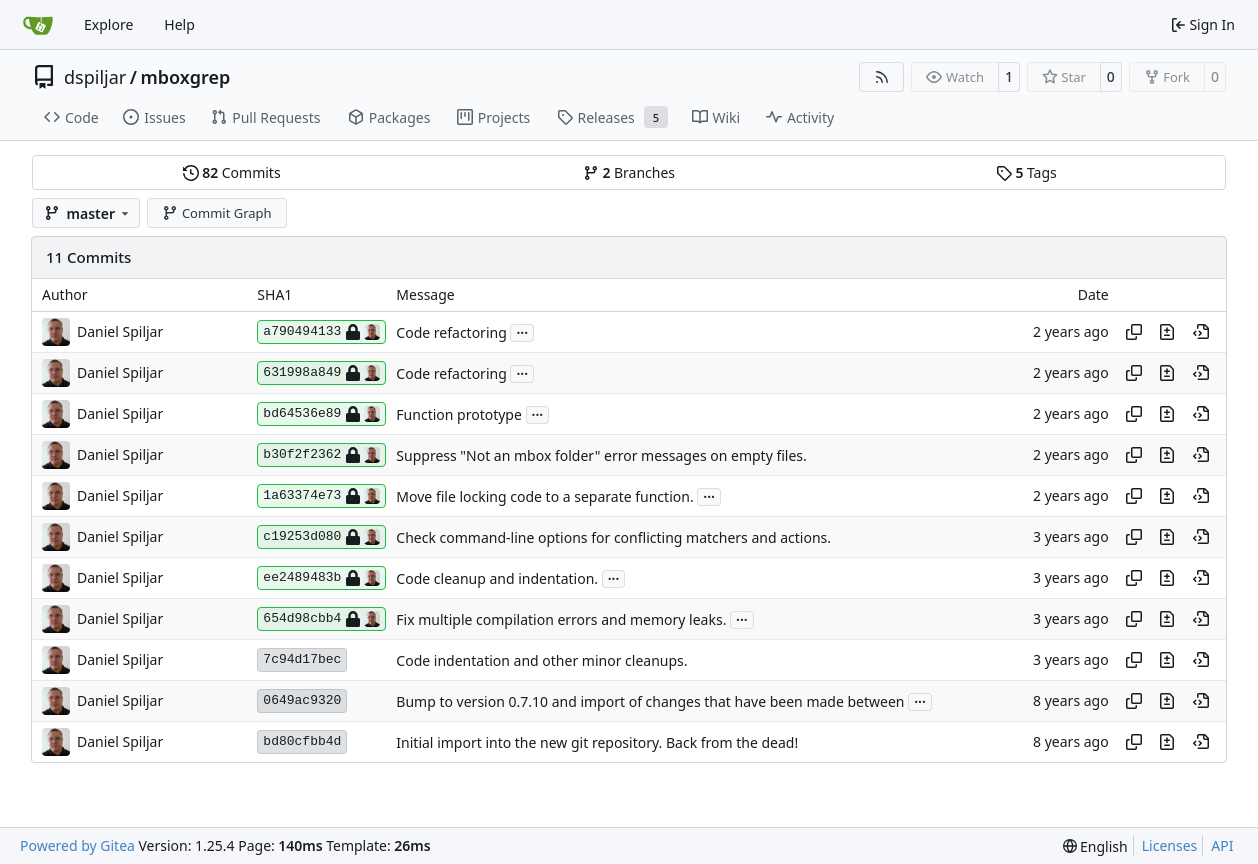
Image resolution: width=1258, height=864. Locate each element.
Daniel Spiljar (120, 331)
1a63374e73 (321, 496)
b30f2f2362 (321, 455)
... (522, 331)
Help (179, 24)
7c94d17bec (302, 659)
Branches (629, 172)
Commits (232, 172)
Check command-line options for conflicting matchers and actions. (613, 537)
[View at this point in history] (1201, 332)
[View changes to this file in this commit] (1167, 332)
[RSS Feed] (882, 77)
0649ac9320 (302, 700)
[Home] (38, 25)
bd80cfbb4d (302, 741)
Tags (1026, 172)
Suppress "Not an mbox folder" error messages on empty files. (601, 455)
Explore (108, 24)
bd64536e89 (321, 414)
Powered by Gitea (77, 845)
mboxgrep (185, 77)
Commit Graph (216, 213)
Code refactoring (451, 332)
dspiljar (95, 77)
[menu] (1095, 846)
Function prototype (459, 414)
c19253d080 (321, 537)
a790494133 (321, 332)
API (1222, 845)
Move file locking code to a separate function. (544, 496)
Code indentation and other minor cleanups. (541, 660)
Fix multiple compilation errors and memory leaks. (561, 619)
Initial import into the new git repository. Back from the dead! (597, 742)
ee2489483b (321, 578)
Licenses (1170, 845)
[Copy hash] (1134, 332)
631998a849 (321, 373)
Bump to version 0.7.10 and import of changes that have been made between (650, 701)
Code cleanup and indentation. (497, 578)
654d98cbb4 (321, 619)
